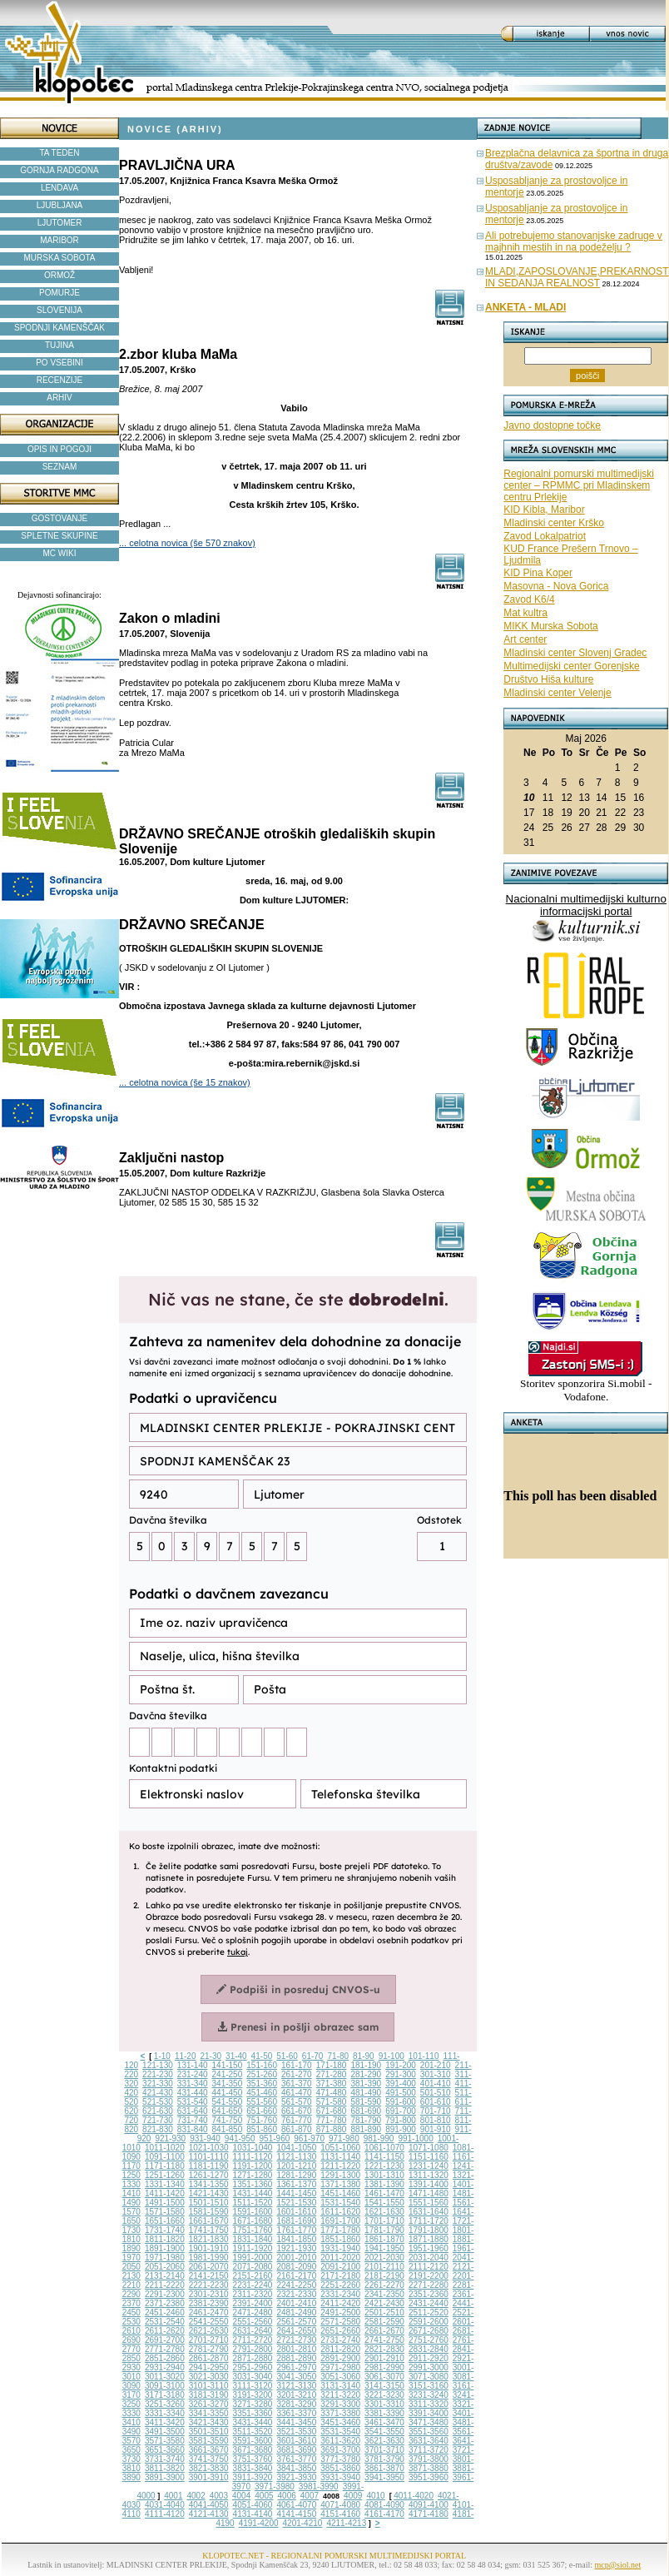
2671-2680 (428, 2330)
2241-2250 (296, 2285)
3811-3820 (165, 2468)
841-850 (227, 2129)
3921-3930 (296, 2477)
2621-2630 (209, 2330)
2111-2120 (428, 2266)
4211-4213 (346, 2523)
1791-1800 (428, 2230)
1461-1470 (384, 2193)
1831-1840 (253, 2239)
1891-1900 (165, 2248)
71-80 (338, 2056)
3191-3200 (253, 2394)
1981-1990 (209, 2257)
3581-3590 (209, 2440)
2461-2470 (209, 2312)
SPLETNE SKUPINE (59, 535)
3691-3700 (340, 2449)
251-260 (261, 2074)
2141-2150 (209, 2275)
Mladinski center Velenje (557, 693)
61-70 (313, 2056)
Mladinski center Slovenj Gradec (575, 653)
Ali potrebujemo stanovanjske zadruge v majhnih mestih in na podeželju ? (573, 241)
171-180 (331, 2065)
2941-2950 (209, 2367)
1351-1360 (253, 2184)
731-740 (192, 2120)
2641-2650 (296, 2330)
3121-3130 (296, 2385)
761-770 (296, 2120)
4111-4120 (165, 2514)
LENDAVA (59, 187)
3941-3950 (384, 2477)
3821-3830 (209, 2468)
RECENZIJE (60, 380)
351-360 (261, 2083)
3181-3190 (209, 2394)
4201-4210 (303, 2523)
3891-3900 (165, 2477)
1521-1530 (296, 2202)
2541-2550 (209, 2321)
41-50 (262, 2056)
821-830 (157, 2129)
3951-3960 (428, 2477)
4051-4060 (253, 2504)
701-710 (435, 2111)
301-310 (435, 2074)
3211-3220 (340, 2394)
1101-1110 (209, 2156)
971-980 (344, 2138)
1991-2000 (253, 2257)
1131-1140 (340, 2156)
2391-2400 (253, 2303)
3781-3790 (384, 2459)
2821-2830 (384, 2349)
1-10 (162, 2056)
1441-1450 (296, 2193)
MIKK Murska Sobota (550, 626)
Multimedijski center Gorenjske (571, 666)
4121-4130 (209, 2514)
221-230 (157, 2074)
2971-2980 (340, 2367)
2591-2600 (428, 2321)
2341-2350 (384, 2294)
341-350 (227, 2083)
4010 (375, 2495)
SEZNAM (59, 466)
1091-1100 (165, 2156)
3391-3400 (428, 2413)
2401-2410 (296, 2303)
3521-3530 (296, 2431)
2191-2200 (428, 2275)
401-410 (435, 2083)
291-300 (400, 2074)
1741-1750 (209, 2230)
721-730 (157, 2120)
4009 (353, 2495)
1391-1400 (428, 2184)
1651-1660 (165, 2220)
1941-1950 (384, 2248)
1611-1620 (340, 2211)
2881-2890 (296, 2358)
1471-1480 (428, 2193)
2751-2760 (428, 2340)
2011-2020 (340, 2257)
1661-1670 (209, 2220)
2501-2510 (384, 2312)
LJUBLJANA (60, 205)
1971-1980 (165, 2257)
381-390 (365, 2083)
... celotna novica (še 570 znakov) (187, 543)
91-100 (391, 2056)
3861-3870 (384, 2468)
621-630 (157, 2111)
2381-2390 (209, 2303)
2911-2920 (428, 2358)
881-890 (365, 2129)
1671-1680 (253, 2220)
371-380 (331, 2083)
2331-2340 (340, 2294)
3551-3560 (428, 2431)
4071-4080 (340, 2504)
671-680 (331, 2111)
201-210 (435, 2065)
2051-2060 (165, 2266)
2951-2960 (253, 2367)
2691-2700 (165, 2340)
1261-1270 (209, 2175)
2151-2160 (253, 2275)
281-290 (365, 2074)
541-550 (227, 2101)
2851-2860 (165, 2358)
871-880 (331, 2129)
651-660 (261, 2111)
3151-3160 (428, 2385)
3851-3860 (340, 2468)
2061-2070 (209, 2266)
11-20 (185, 2056)
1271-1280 (253, 2175)
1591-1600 (253, 2211)
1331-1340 (165, 2184)
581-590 (365, 2101)
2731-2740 (340, 2340)
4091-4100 (428, 2504)
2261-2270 (384, 2285)
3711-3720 (428, 2449)
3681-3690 (296, 2449)
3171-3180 (165, 2394)
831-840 (192, 2129)
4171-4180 (428, 2514)
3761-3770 (296, 2459)
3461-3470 (384, 2422)
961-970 (309, 2138)
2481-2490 (296, 2312)
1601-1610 (296, 2211)
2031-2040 (428, 2257)
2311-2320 (253, 2294)
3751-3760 (253, 2459)
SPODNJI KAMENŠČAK (59, 327)
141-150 (227, 2065)
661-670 (296, 2111)
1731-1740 (165, 2230)
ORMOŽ (59, 275)
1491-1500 (165, 2202)
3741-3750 (209, 2459)
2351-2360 (428, 2294)
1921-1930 (296, 2248)
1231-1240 (428, 2166)
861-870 (296, 2129)
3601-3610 (296, 2440)
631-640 (192, 2111)
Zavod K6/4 (528, 599)
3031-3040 (253, 2376)
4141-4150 (296, 2514)
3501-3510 (209, 2431)
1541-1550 (384, 2202)
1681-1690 (296, 2220)
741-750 (227, 2120)
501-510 (435, 2092)
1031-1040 (253, 2147)
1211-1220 (340, 2166)
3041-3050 (296, 2376)
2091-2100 (340, 2266)
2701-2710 (209, 2340)
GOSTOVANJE (59, 518)
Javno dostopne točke (552, 425)
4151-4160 (340, 2514)
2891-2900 (340, 2358)
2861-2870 (209, 2358)
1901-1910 (209, 2248)
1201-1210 (296, 2166)
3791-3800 (428, 2459)
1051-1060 (340, 2147)
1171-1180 (165, 2166)
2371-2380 (165, 2303)
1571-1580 (165, 2211)
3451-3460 (340, 2422)
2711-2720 (253, 2340)
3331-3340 (165, 2413)
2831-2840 (428, 2349)
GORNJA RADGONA (59, 170)
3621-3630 (384, 2440)
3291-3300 (340, 2404)
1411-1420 (165, 2193)
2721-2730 (296, 2340)
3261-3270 (209, 2404)
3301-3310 (384, 2404)
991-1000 (415, 2138)
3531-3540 (340, 2431)
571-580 (331, 2101)
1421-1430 (209, 2193)
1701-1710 (384, 2220)
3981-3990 (319, 2486)
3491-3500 (165, 2431)
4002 (195, 2495)
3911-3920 (253, 2477)
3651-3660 (165, 2449)
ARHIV (59, 397)
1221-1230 (384, 2166)
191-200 (400, 2065)
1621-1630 (384, 2211)
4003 (219, 2495)
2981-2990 (384, 2367)
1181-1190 (209, 2166)
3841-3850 (296, 2468)
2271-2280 (428, 2285)
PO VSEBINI (59, 362)
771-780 (331, 2120)
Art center (525, 639)
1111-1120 (253, 2156)
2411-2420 (340, 2303)
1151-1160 (428, 2156)
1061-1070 (384, 2147)
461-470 (296, 2092)
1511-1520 (253, 2202)
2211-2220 (165, 2285)
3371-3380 (340, 2413)
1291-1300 (340, 2175)
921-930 (170, 2138)
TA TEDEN (60, 152)
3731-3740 (165, 2459)
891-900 (400, 2129)
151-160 (261, 2065)
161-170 (296, 2065)
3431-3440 (253, 2422)
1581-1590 (209, 2211)
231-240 (192, 2074)
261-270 (296, 2074)
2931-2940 (165, 2367)
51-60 (287, 2056)
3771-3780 (340, 2459)
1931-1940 (340, 2248)
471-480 (331, 2092)
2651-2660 (340, 2330)
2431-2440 (428, 2303)
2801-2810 (296, 2349)
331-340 (192, 2083)
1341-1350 (209, 2184)
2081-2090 (296, 2266)
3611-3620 (340, 2440)
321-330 (157, 2083)
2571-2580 (340, 2321)
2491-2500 (340, 2312)
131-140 (192, 2065)
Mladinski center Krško (553, 523)
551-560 (261, 2101)
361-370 (296, 2083)
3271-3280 (253, 2404)
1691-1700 (340, 2220)
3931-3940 (340, 2477)
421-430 (157, 2092)
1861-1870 (384, 2239)
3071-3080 (428, 2376)
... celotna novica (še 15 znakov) (184, 1082)
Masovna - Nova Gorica (555, 586)
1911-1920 (253, 2248)
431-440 (192, 2092)
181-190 (365, 2065)
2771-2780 (165, 2349)
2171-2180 (340, 2275)
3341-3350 (209, 2413)
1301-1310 (384, 2175)
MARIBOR (59, 240)
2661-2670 (384, 2330)
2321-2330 (296, 2294)
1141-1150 (384, 2156)
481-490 (365, 2092)
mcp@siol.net (618, 2564)
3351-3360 (253, 2413)
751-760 (261, 2120)
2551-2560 (253, 2321)
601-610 (435, 2101)
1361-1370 (296, 2184)
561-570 (296, 2101)
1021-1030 (209, 2147)
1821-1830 (209, 2239)
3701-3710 (384, 2449)
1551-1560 (428, 2202)
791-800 (400, 2120)
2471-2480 (253, 2312)
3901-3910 (209, 2477)
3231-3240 (428, 2394)
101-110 (424, 2056)
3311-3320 (428, 2404)
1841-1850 (296, 2239)
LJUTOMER (59, 222)
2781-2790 (209, 2349)
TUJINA (59, 345)
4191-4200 (259, 2523)
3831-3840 (253, 2468)
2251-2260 (340, 2285)
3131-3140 (340, 2385)
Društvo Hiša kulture (548, 679)
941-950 (240, 2138)
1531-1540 (340, 2202)
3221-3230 (384, 2394)
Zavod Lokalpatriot (544, 536)
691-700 (400, 2111)
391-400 (400, 2083)
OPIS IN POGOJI (59, 449)
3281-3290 (296, 2404)
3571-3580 (165, 2440)
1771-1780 (340, 2230)
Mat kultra (525, 613)
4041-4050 (209, 2504)
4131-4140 (253, 2514)
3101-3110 (209, 2385)
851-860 (261, 2129)
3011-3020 (165, 2376)
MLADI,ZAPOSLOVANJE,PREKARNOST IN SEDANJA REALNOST (577, 277)
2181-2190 (384, 2275)
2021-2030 (384, 2257)
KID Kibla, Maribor (543, 509)
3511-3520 (253, 2431)
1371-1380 (340, 2184)
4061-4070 (296, 2504)
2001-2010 (296, 2257)
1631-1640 (428, 2211)
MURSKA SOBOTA (60, 257)
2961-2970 (296, 2367)
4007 (309, 2495)
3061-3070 (384, 2376)
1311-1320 (428, 2175)
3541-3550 (384, 2431)
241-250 (227, 2074)
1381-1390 (384, 2184)
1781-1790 (384, 2230)
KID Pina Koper (537, 573)
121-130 (157, 2065)
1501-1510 (209, 2202)
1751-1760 (253, 2230)
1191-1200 (253, 2166)
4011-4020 (414, 2495)
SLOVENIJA (59, 310)
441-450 (227, 2092)
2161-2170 (296, 2275)
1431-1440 (253, 2193)
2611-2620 (165, 2330)
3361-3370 (296, 2413)
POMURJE (59, 292)
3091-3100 (165, 2385)
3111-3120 (253, 2385)
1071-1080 (428, 2147)
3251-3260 (165, 2404)
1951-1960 (428, 2248)
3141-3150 (384, 2385)
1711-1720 (428, 2220)
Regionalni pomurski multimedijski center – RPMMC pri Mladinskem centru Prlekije (578, 485)
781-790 (365, 2120)
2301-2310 (209, 2294)
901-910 (435, 2129)
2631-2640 (253, 2330)
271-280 (331, 2074)
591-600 (400, 2101)
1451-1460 (340, 2193)
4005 (264, 2495)
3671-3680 (253, 2449)
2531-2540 (165, 2321)
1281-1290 (296, 2175)
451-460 (261, 2092)
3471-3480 (428, 2422)
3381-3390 (384, 2413)
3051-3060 (340, 2376)
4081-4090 (384, 2504)
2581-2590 (384, 2321)
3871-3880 (428, 2468)
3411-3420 (165, 2422)
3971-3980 (275, 2486)
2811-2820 (340, 2349)
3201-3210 (296, 2394)
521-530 (157, 2101)
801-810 (435, 2120)
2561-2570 (296, 2321)
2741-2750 (384, 2340)
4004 (241, 2495)
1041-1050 (296, 2147)
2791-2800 (253, 2349)
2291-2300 (165, 2294)
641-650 (227, 2111)
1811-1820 (165, 2239)
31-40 (236, 2056)
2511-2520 (428, 2312)
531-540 (192, 2101)
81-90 (363, 2056)
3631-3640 (428, 2440)
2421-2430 (384, 2303)
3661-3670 (209, 2449)
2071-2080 (253, 2266)
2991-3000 (428, 2367)
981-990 (379, 2138)
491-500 (400, 2092)
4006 (287, 2495)
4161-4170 (384, 2514)
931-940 (205, 2138)
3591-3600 (253, 2440)
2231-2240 (253, 2285)
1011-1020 (165, 2147)
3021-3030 (209, 2376)
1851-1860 (340, 2239)
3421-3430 (209, 2422)
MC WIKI (60, 553)
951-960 (275, 2138)
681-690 (365, 2111)
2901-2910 (384, 2358)
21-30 (210, 2056)
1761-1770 (296, 2230)
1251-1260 (165, 2175)
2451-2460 (165, 2312)
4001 (173, 2495)
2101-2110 (384, 2266)
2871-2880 (253, 2358)
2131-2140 (165, 2275)
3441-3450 (296, 2422)
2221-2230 (209, 2285)
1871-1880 (428, 2239)
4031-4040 (165, 2504)
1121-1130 (296, 2156)
